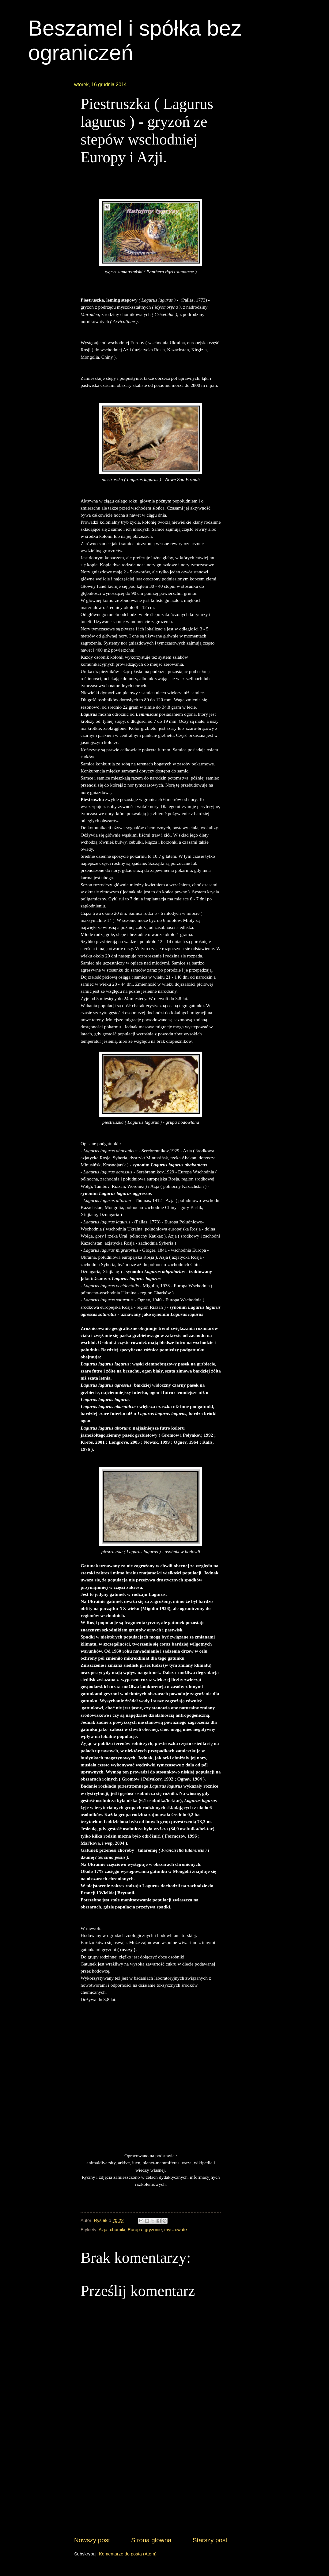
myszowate (175, 2229)
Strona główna (151, 2539)
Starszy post (210, 2539)
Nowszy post (92, 2539)
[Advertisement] (151, 2488)
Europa (135, 2229)
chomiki (117, 2229)
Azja (103, 2229)
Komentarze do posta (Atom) (128, 2553)
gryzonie (153, 2229)
